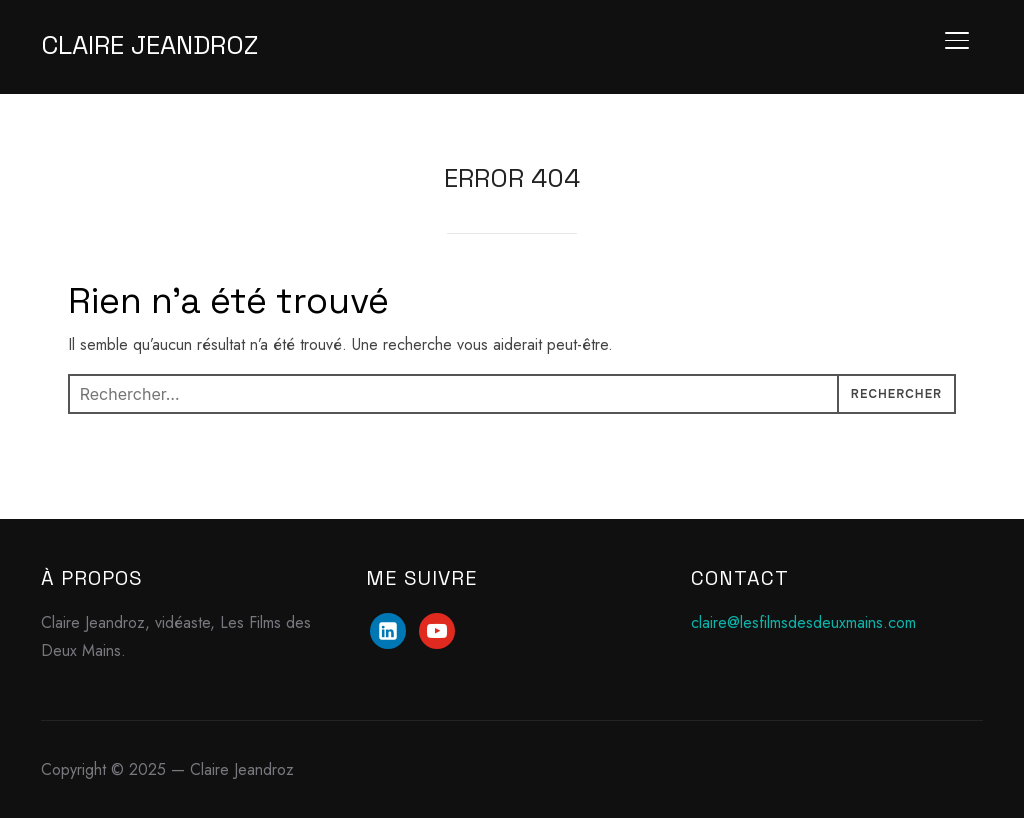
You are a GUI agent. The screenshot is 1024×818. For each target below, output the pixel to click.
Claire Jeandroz (149, 45)
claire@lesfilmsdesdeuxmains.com (803, 622)
